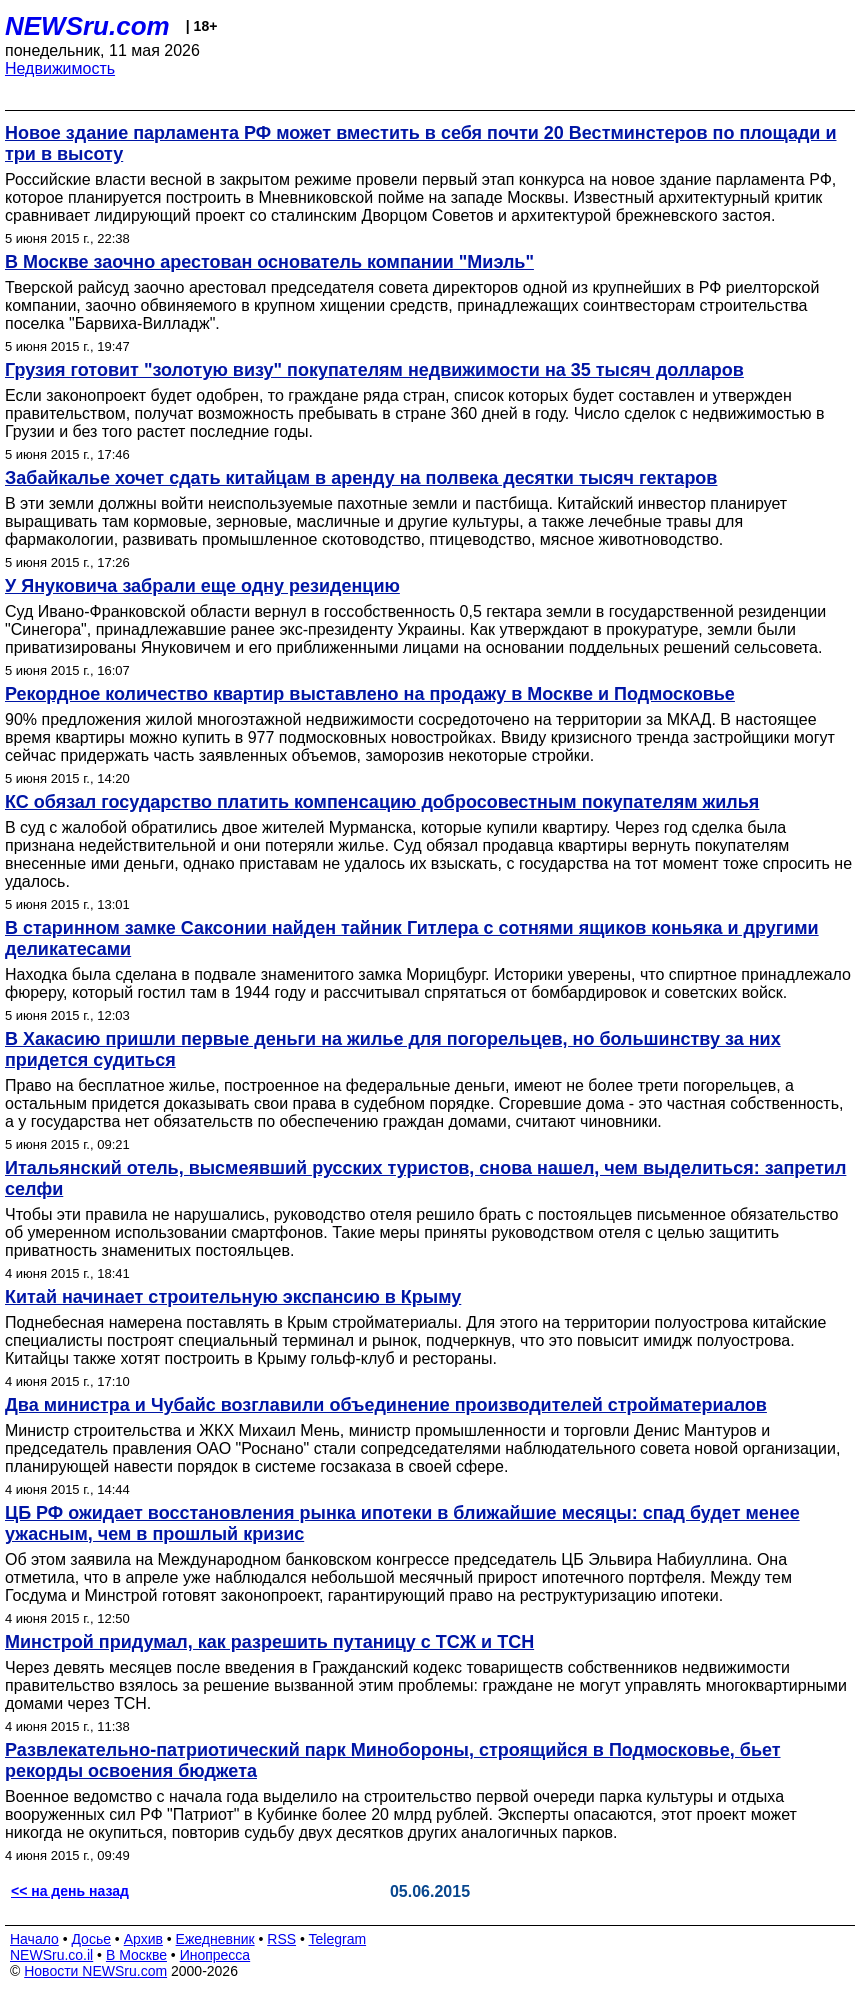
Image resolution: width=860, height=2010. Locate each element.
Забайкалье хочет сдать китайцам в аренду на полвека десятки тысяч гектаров (361, 478)
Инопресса (215, 1955)
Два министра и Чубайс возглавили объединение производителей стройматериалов (386, 1405)
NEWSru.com (87, 26)
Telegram (338, 1939)
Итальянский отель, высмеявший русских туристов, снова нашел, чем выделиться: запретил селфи (425, 1178)
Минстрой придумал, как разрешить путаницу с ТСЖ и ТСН (269, 1642)
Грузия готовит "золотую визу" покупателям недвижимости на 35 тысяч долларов (374, 370)
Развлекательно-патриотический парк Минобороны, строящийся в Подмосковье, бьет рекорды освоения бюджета (393, 1760)
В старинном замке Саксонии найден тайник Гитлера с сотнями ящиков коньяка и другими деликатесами (412, 938)
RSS (281, 1939)
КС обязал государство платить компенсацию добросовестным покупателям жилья (382, 802)
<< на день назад (70, 1891)
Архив (143, 1939)
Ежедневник (215, 1939)
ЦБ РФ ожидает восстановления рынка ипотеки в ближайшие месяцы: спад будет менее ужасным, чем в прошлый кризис (402, 1523)
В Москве (136, 1955)
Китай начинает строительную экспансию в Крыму (233, 1297)
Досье (91, 1939)
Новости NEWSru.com (95, 1971)
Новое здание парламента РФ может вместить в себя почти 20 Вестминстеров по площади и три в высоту (421, 143)
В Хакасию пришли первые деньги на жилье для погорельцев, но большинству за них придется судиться (393, 1049)
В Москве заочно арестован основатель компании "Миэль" (269, 262)
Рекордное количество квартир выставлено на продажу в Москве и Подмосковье (370, 694)
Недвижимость (60, 68)
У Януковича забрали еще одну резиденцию (202, 586)
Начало (34, 1939)
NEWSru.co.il (51, 1955)
